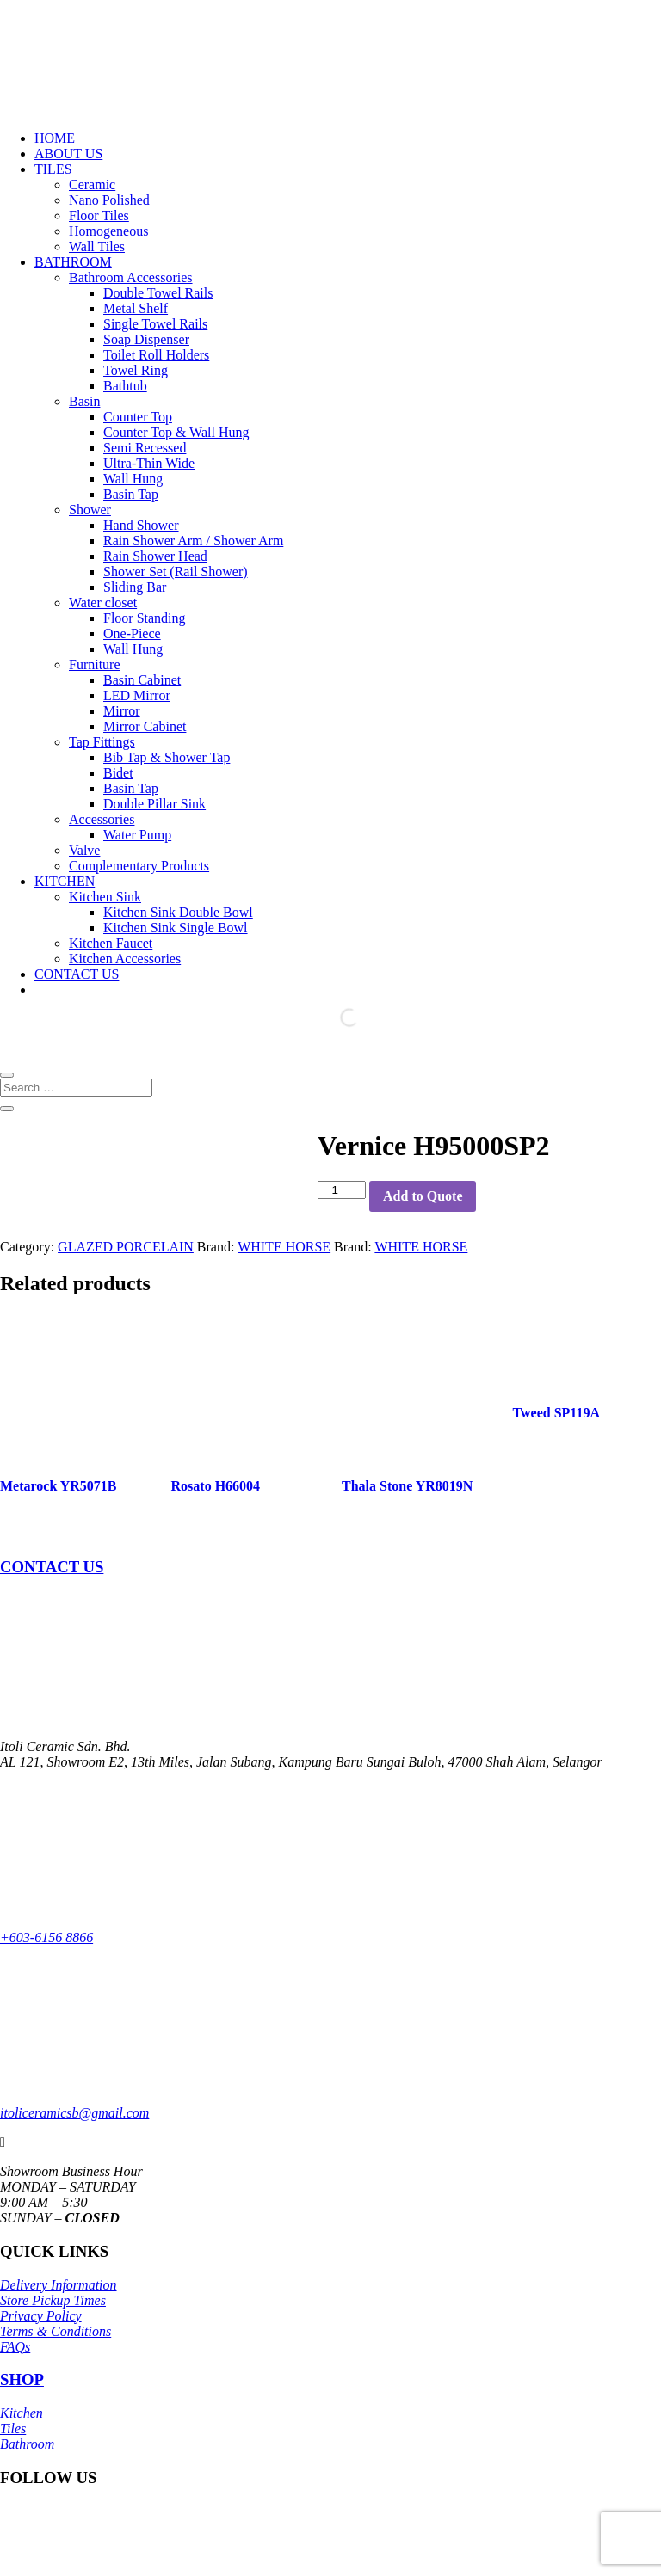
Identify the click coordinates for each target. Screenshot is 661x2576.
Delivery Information (58, 2285)
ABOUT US (68, 153)
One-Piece (132, 633)
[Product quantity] (342, 1190)
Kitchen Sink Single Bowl (175, 927)
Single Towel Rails (155, 324)
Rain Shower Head (155, 556)
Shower (90, 509)
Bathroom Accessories (131, 277)
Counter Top (137, 416)
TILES (53, 169)
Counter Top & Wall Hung (176, 432)
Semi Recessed (144, 447)
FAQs (15, 2346)
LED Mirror (136, 695)
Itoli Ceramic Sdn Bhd (147, 2554)
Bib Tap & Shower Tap (166, 757)
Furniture (94, 664)
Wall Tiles (97, 246)
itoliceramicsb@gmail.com (74, 2113)
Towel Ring (135, 370)
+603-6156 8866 (46, 1937)
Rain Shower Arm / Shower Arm (193, 540)
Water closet (103, 602)
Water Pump (137, 834)
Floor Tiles (99, 215)
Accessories (101, 819)
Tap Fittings (102, 742)
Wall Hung (133, 478)
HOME (54, 138)
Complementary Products (139, 865)
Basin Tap (130, 494)
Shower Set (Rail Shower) (175, 571)
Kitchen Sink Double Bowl (178, 912)
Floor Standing (144, 618)
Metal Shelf (135, 308)
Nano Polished (109, 200)
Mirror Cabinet (144, 726)
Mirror (121, 711)
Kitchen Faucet (110, 943)
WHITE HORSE (284, 1246)
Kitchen (21, 2413)
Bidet (118, 772)
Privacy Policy (41, 2316)
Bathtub (125, 385)
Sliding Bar (134, 587)
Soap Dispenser (146, 339)
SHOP (22, 2379)
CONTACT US (76, 974)
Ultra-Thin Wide (149, 463)
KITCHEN (64, 881)
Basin (84, 401)
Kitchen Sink (105, 896)
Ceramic (92, 184)
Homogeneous (108, 231)
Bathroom (27, 2444)
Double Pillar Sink (154, 803)
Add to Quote (422, 1196)
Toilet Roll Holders (156, 354)
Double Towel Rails (158, 293)
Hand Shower (141, 525)
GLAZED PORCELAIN (126, 1246)
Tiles (13, 2428)
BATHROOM (73, 262)
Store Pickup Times (53, 2300)
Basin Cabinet (142, 680)
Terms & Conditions (55, 2331)
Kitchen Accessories (125, 958)
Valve (84, 850)
